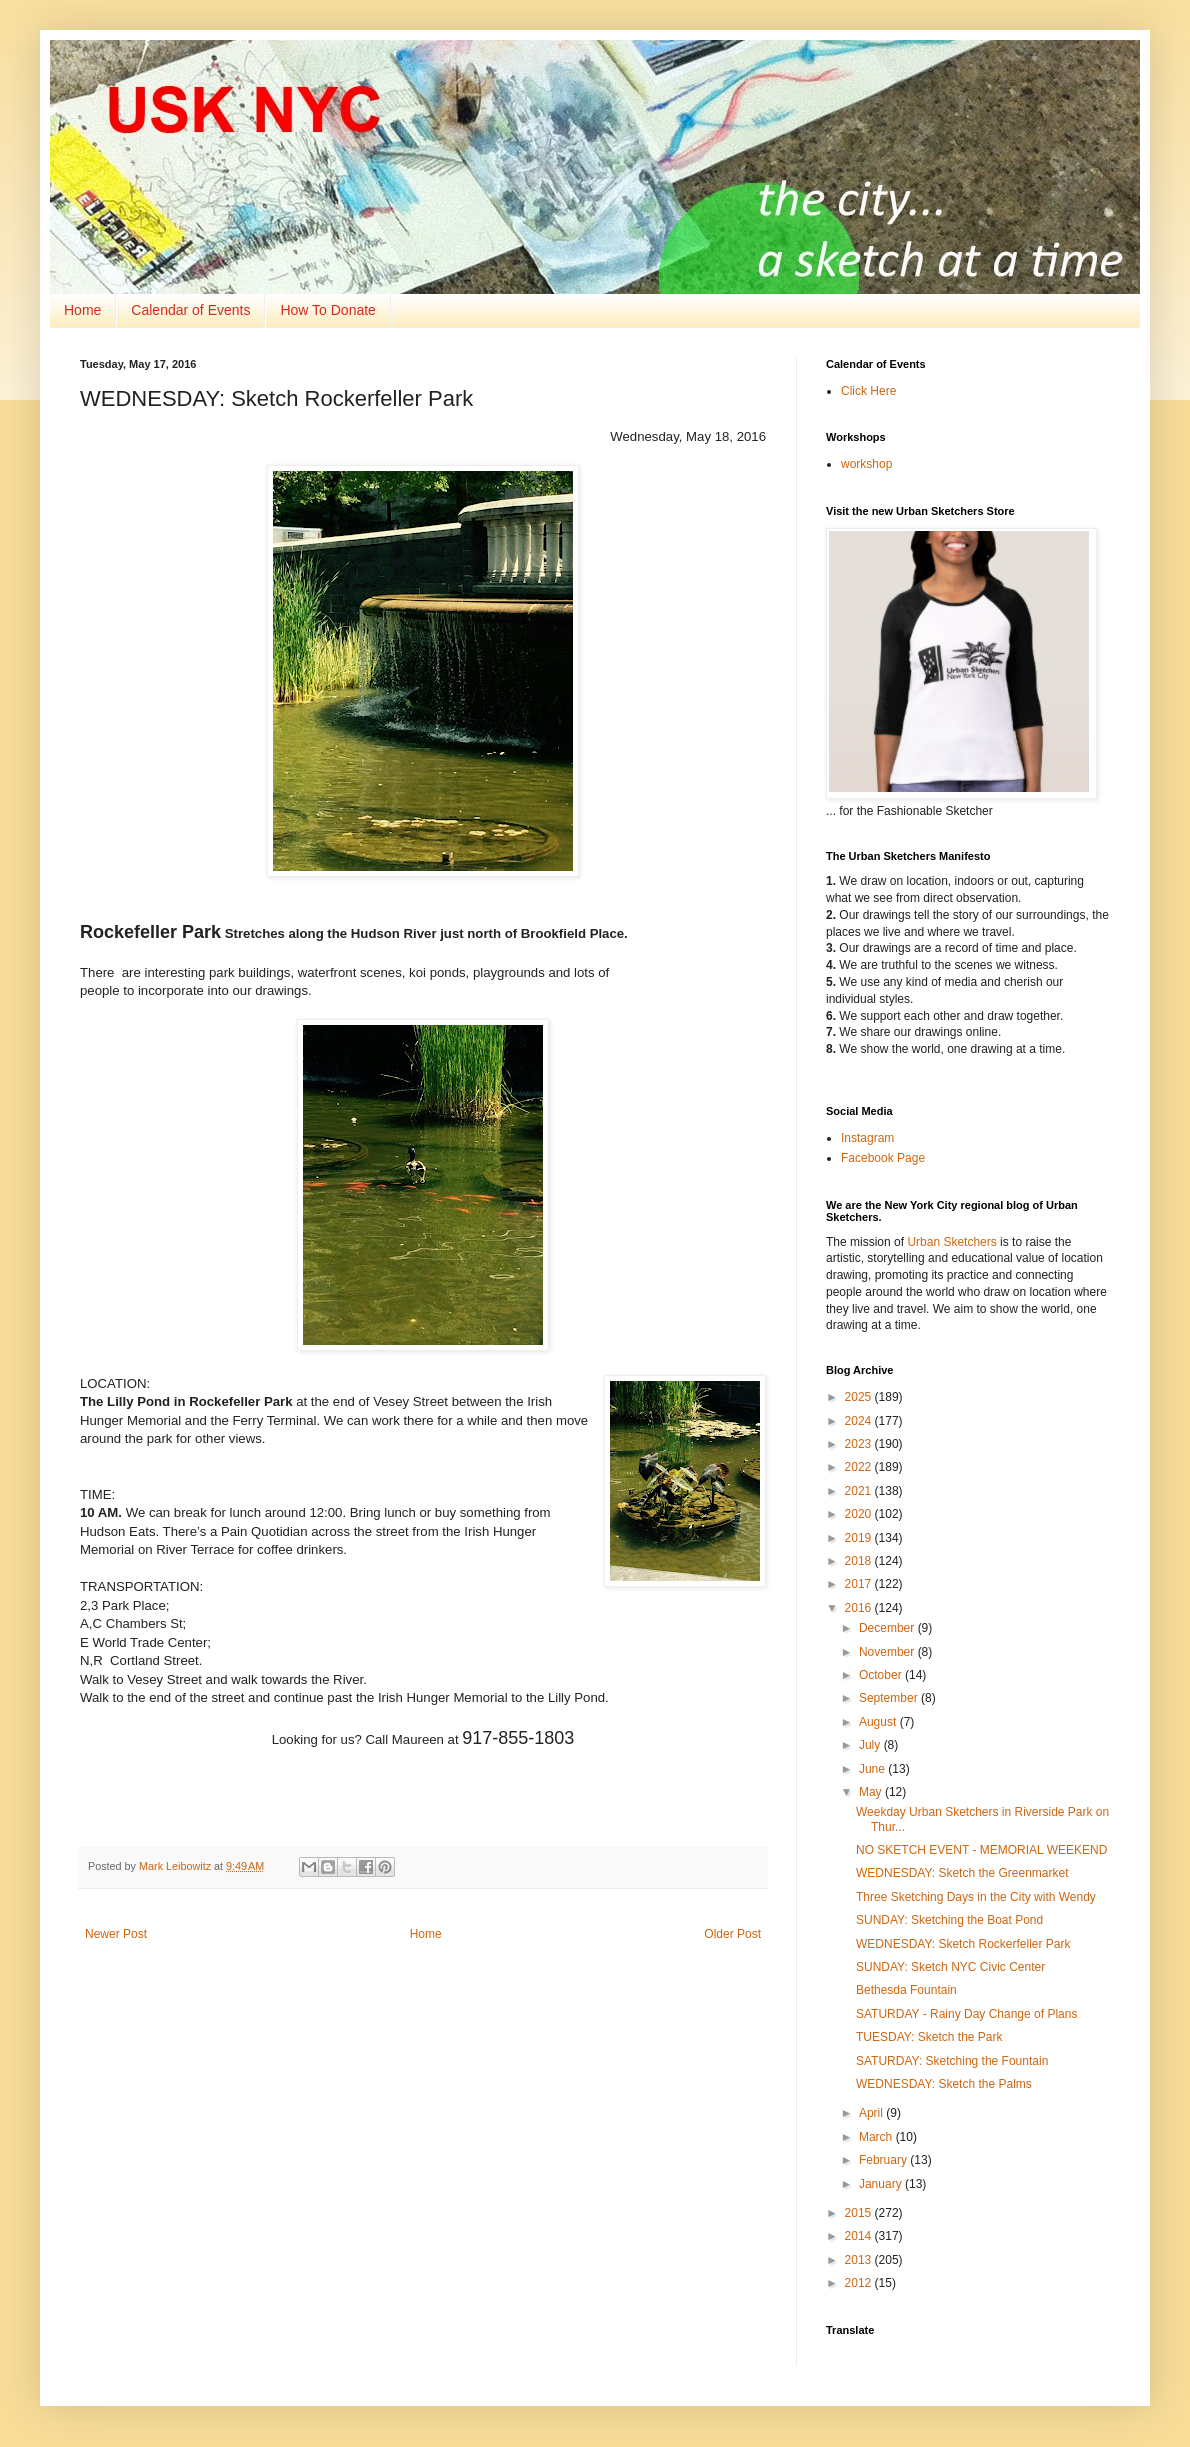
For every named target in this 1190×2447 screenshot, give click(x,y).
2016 (860, 1608)
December (888, 1628)
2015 (860, 2213)
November (888, 1652)
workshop (866, 464)
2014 (860, 2236)
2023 (860, 1444)
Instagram (867, 1138)
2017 (860, 1584)
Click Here (868, 391)
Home (82, 310)
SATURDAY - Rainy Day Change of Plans (966, 2014)
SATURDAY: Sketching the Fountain (952, 2061)
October (882, 1675)
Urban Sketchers (951, 1242)
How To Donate (327, 310)
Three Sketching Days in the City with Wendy (976, 1897)
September (890, 1698)
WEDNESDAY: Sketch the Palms (944, 2084)
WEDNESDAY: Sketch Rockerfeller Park (963, 1944)
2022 (860, 1467)
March (877, 2137)
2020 (860, 1514)
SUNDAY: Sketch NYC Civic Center (950, 1967)
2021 (860, 1491)
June (873, 1769)
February (884, 2160)
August (879, 1722)
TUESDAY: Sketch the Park (929, 2037)
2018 (860, 1561)
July (871, 1745)
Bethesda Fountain (906, 1990)
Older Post (732, 1934)
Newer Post (116, 1934)
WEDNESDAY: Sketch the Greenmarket (962, 1873)
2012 (860, 2283)
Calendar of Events (190, 310)
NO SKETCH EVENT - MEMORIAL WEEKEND (981, 1850)
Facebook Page (883, 1158)
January (882, 2184)
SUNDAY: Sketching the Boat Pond (949, 1920)
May (872, 1792)
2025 (860, 1397)
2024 (860, 1421)
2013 (860, 2260)
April (872, 2113)
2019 (860, 1538)
